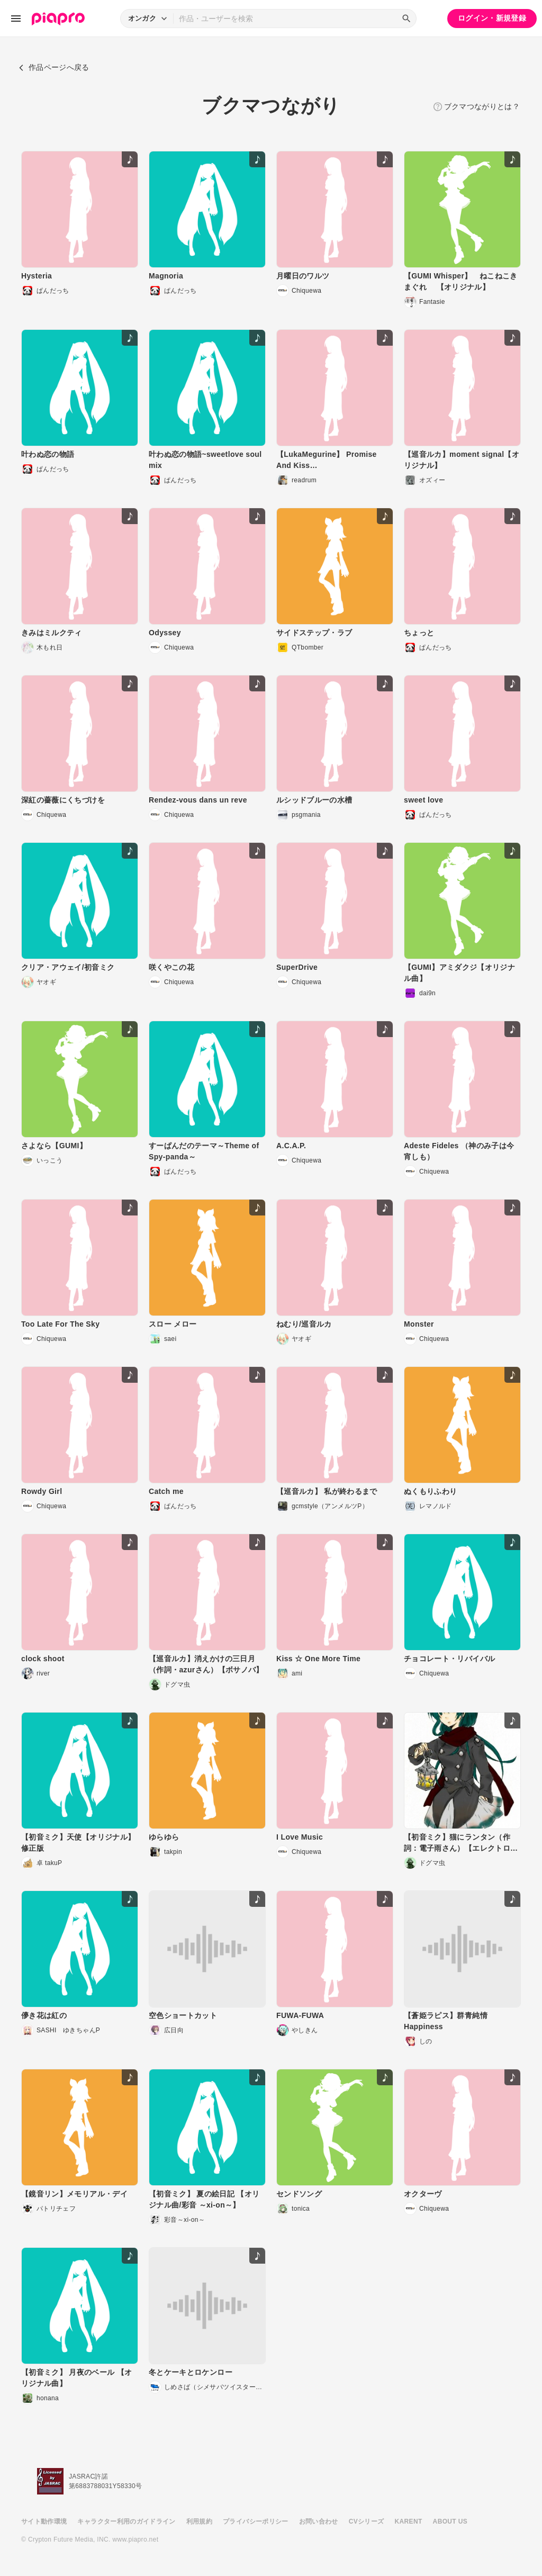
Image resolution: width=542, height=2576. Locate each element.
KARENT (408, 2521)
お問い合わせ (318, 2521)
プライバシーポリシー (255, 2521)
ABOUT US (450, 2521)
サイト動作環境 (44, 2521)
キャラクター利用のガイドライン (126, 2521)
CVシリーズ (366, 2521)
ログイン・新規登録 (492, 18)
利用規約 (199, 2521)
